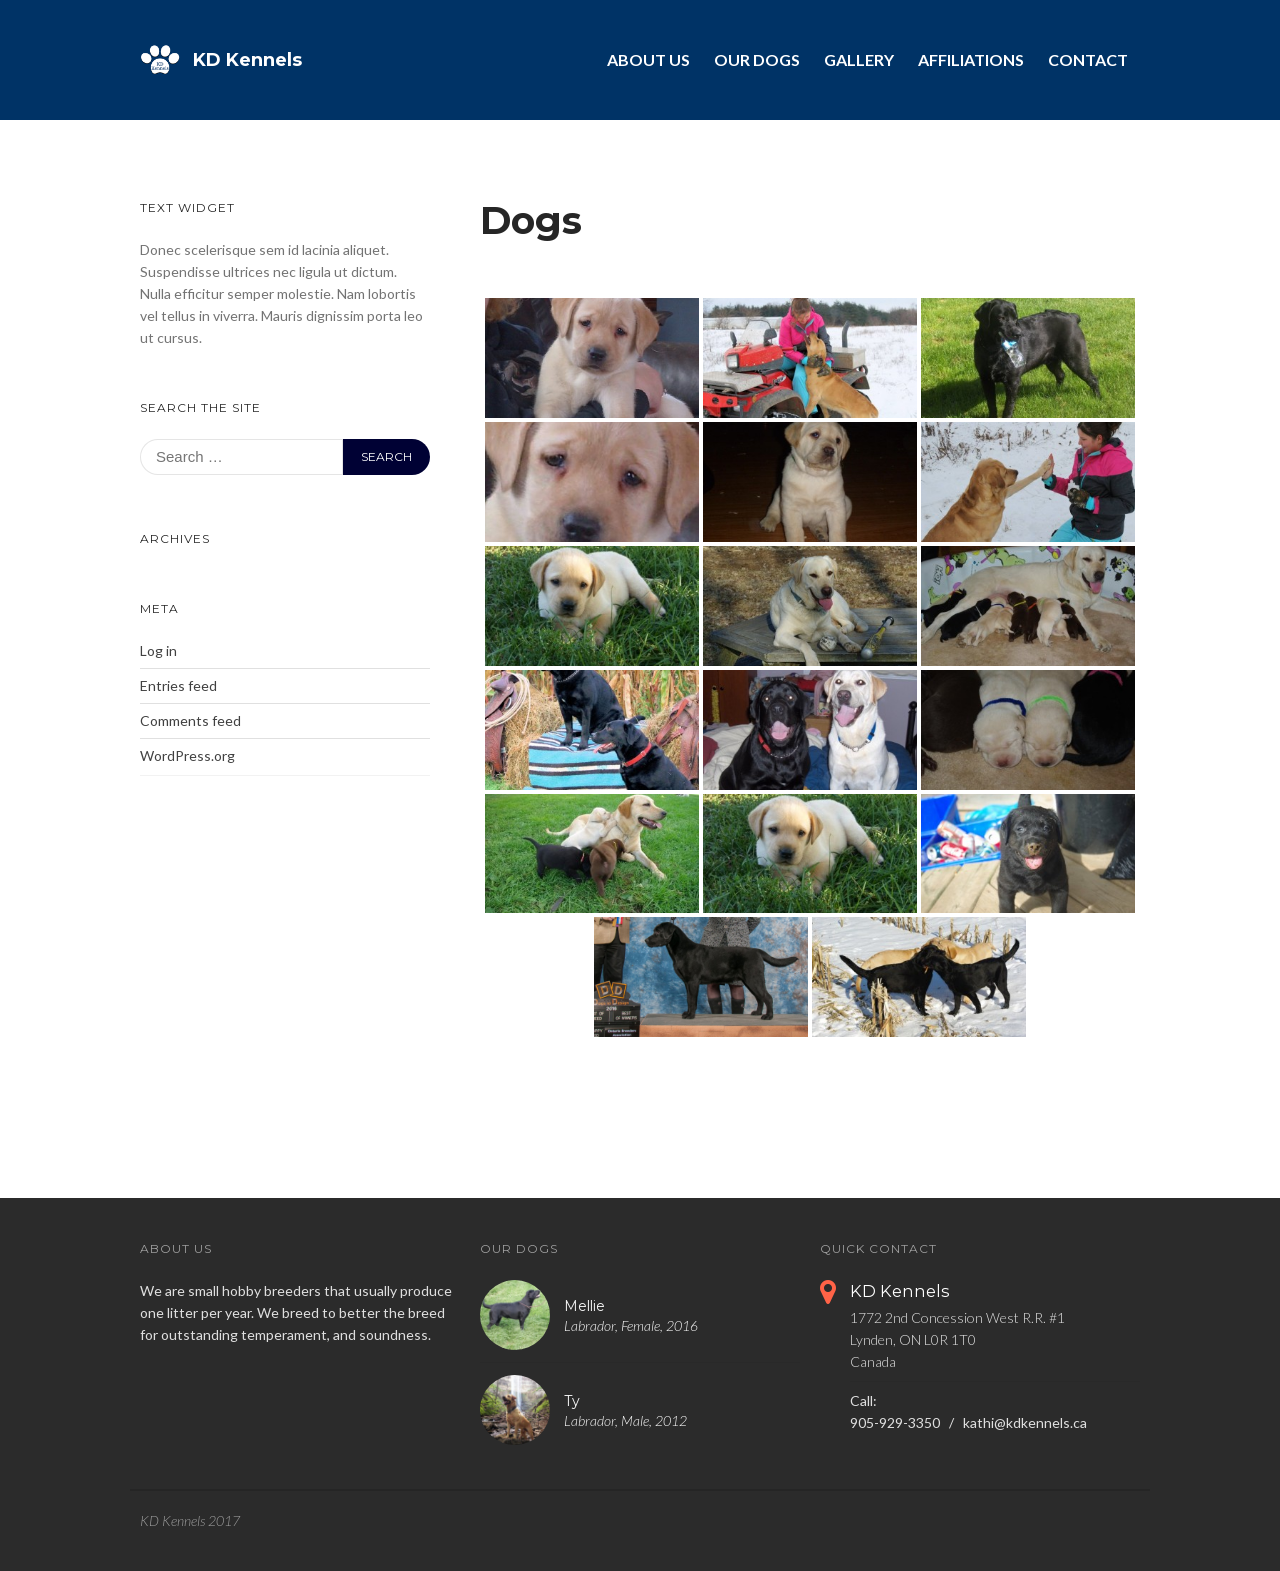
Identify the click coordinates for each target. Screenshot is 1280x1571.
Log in (158, 650)
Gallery (859, 59)
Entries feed (178, 685)
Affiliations (971, 59)
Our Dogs (757, 59)
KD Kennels (247, 60)
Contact (1088, 59)
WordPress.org (187, 755)
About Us (648, 59)
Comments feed (190, 720)
